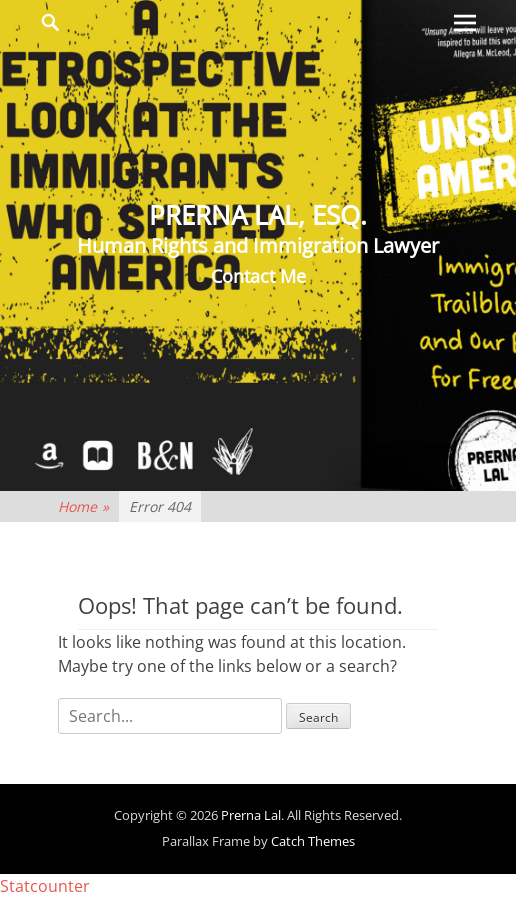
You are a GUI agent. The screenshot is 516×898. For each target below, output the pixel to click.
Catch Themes (313, 841)
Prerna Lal (251, 815)
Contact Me (258, 276)
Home (83, 506)
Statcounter (45, 886)
